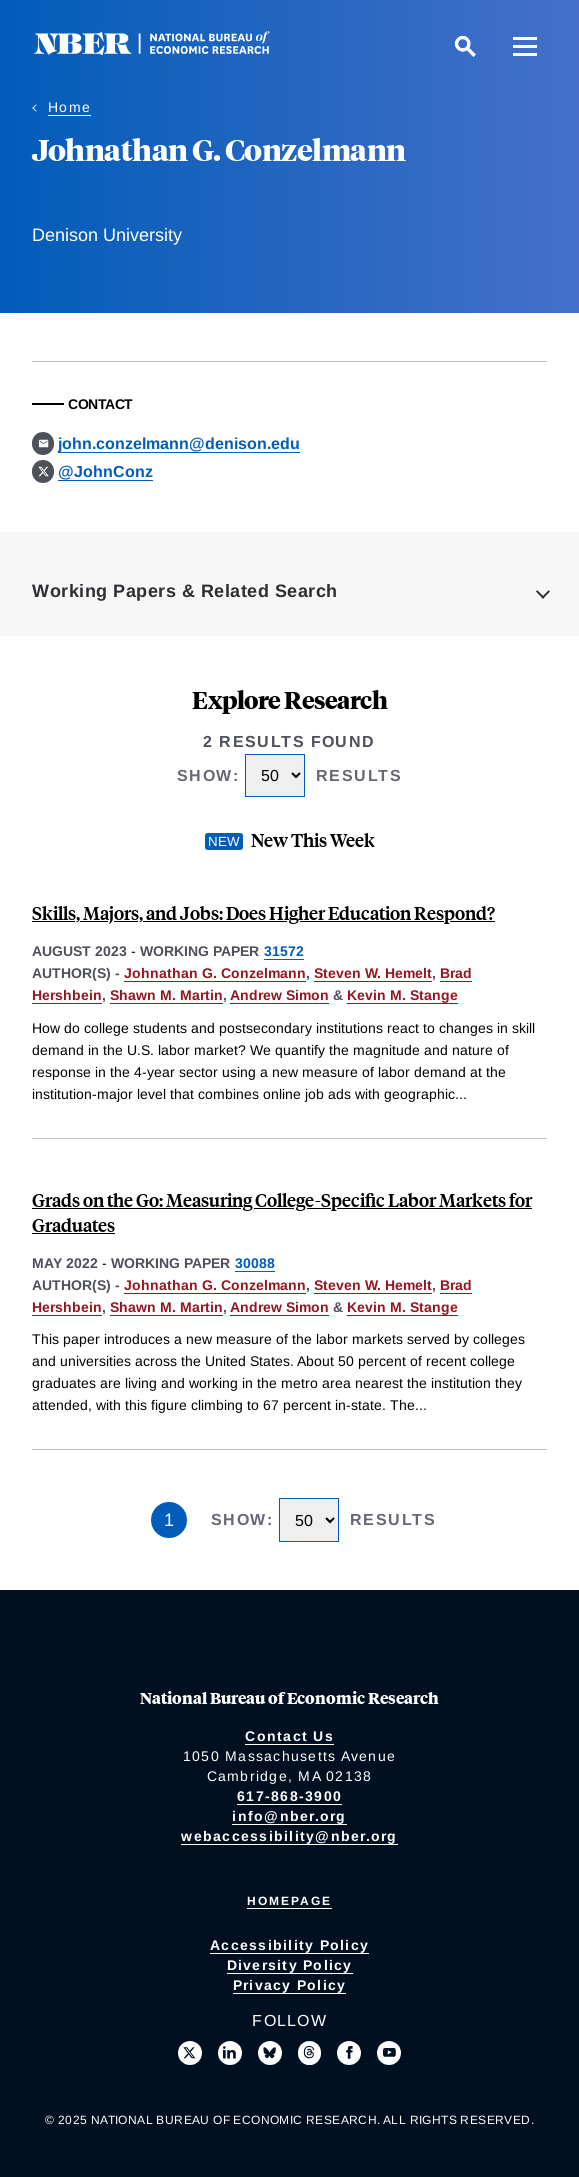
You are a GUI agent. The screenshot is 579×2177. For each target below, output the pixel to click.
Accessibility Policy (289, 1945)
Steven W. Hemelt (373, 973)
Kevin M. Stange (402, 995)
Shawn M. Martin (166, 995)
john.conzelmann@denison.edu (179, 443)
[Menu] (525, 46)
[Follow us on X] (190, 2053)
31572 (284, 951)
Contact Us (289, 1736)
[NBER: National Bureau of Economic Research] (168, 49)
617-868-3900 (289, 1796)
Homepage (289, 1901)
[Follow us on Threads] (310, 2053)
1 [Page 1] (169, 1520)
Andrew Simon (279, 995)
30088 (255, 1263)
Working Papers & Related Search (185, 591)
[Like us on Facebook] (349, 2053)
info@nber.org (289, 1816)
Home (69, 107)
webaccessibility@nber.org (289, 1836)
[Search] (465, 46)
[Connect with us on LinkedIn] (230, 2053)
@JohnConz (105, 471)
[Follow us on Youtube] (389, 2053)
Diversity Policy (290, 1965)
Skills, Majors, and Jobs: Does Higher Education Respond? (263, 912)
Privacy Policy (290, 1985)
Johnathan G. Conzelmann (215, 973)
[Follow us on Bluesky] (270, 2053)
